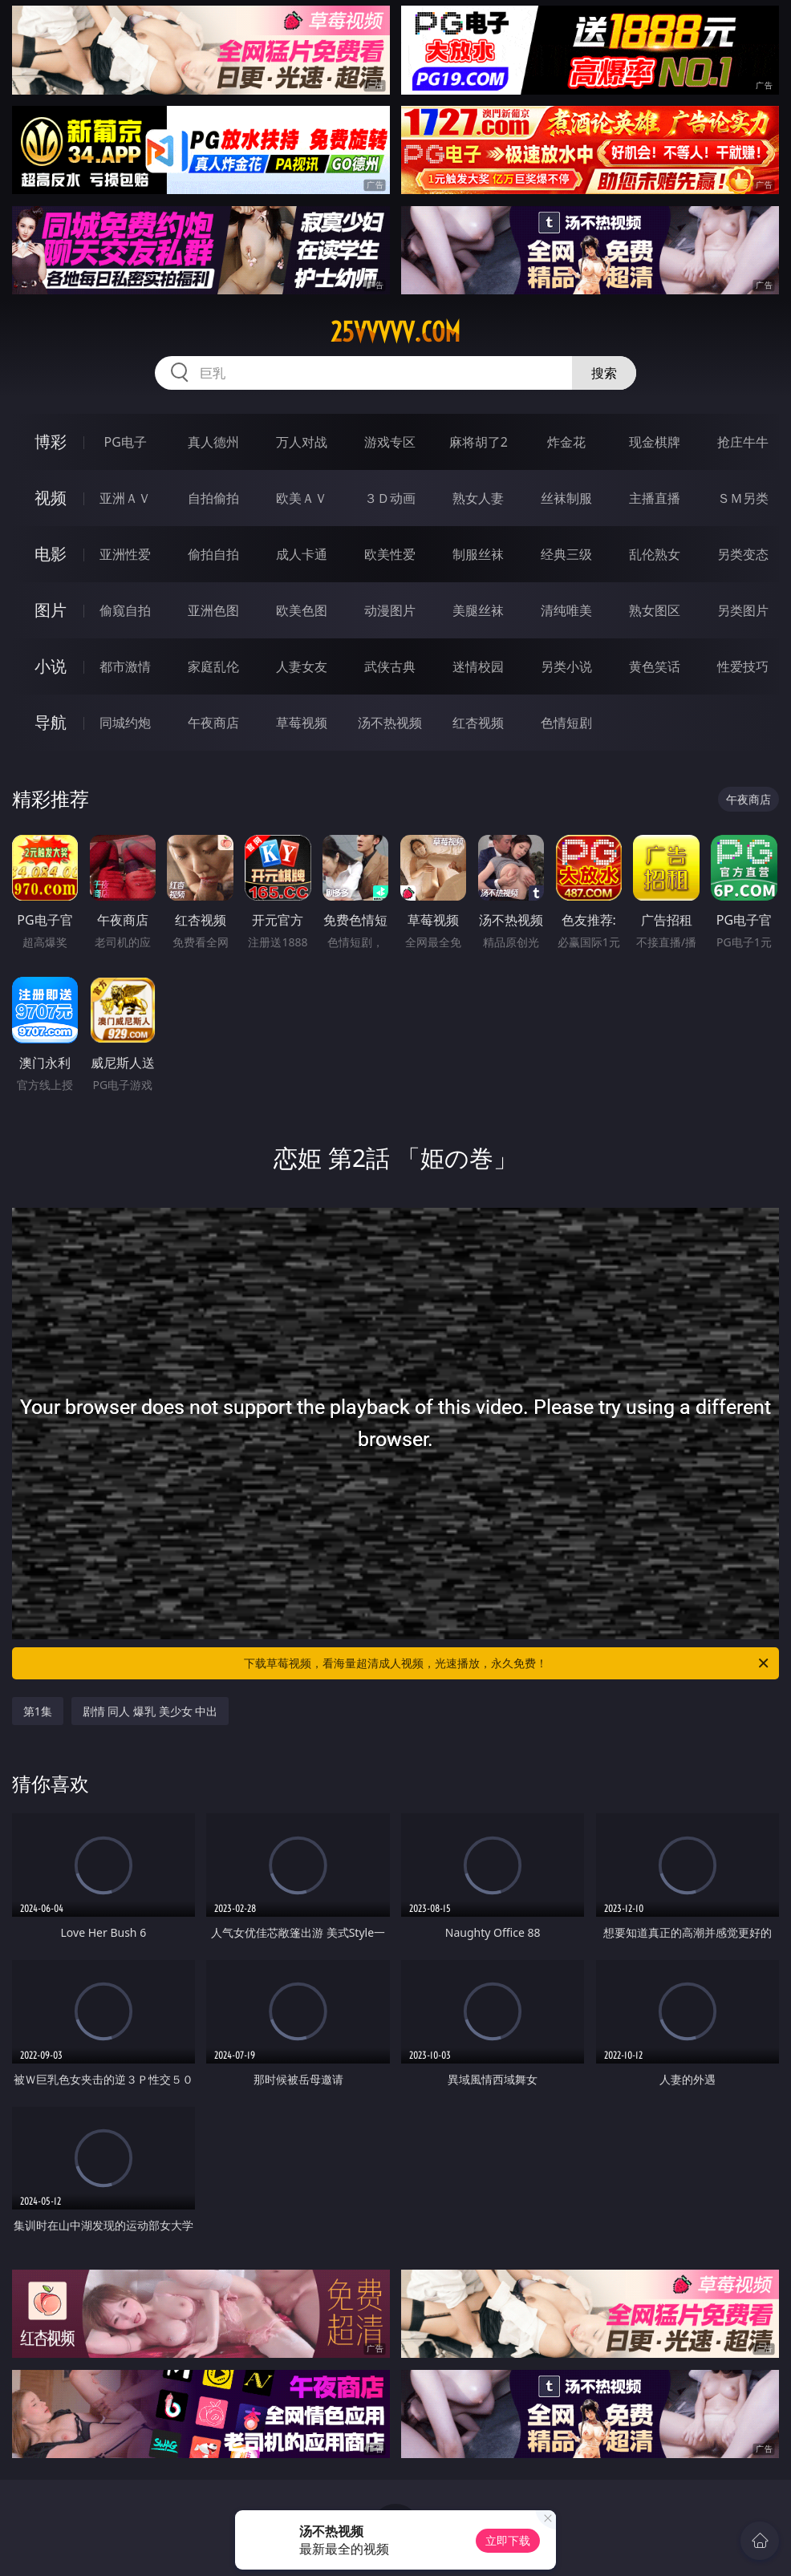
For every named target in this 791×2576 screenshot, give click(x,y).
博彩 (50, 441)
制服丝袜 (478, 554)
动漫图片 (390, 610)
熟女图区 (654, 610)
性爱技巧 (743, 666)
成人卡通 (301, 554)
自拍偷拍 (213, 498)
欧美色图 (301, 610)
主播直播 (654, 498)
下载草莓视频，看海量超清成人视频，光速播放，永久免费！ (507, 1663)
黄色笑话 (654, 666)
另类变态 (743, 554)
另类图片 (743, 610)
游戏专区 (390, 442)
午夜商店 (213, 722)
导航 (50, 722)
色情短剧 (566, 722)
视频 (50, 497)
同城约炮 (125, 722)
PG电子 (125, 442)
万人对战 (301, 442)
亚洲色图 (213, 610)
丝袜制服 (566, 498)
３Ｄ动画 (390, 498)
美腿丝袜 (478, 610)
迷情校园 (478, 666)
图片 (50, 610)
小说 (50, 666)
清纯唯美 (566, 610)
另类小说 (566, 666)
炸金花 (566, 442)
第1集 (37, 1711)
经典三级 (566, 554)
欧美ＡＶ (301, 498)
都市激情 (125, 666)
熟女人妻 (478, 498)
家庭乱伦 (213, 666)
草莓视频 (301, 722)
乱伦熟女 (654, 554)
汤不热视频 (390, 722)
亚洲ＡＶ (125, 498)
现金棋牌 (654, 442)
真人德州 (213, 442)
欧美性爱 (390, 554)
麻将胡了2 (478, 442)
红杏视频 (478, 722)
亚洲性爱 (125, 554)
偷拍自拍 (213, 554)
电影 (50, 554)
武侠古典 (390, 666)
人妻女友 (301, 666)
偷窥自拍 (125, 610)
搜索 (604, 373)
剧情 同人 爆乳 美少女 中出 (150, 1711)
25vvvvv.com (395, 332)
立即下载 (507, 2540)
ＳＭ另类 (743, 498)
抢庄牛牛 (743, 442)
